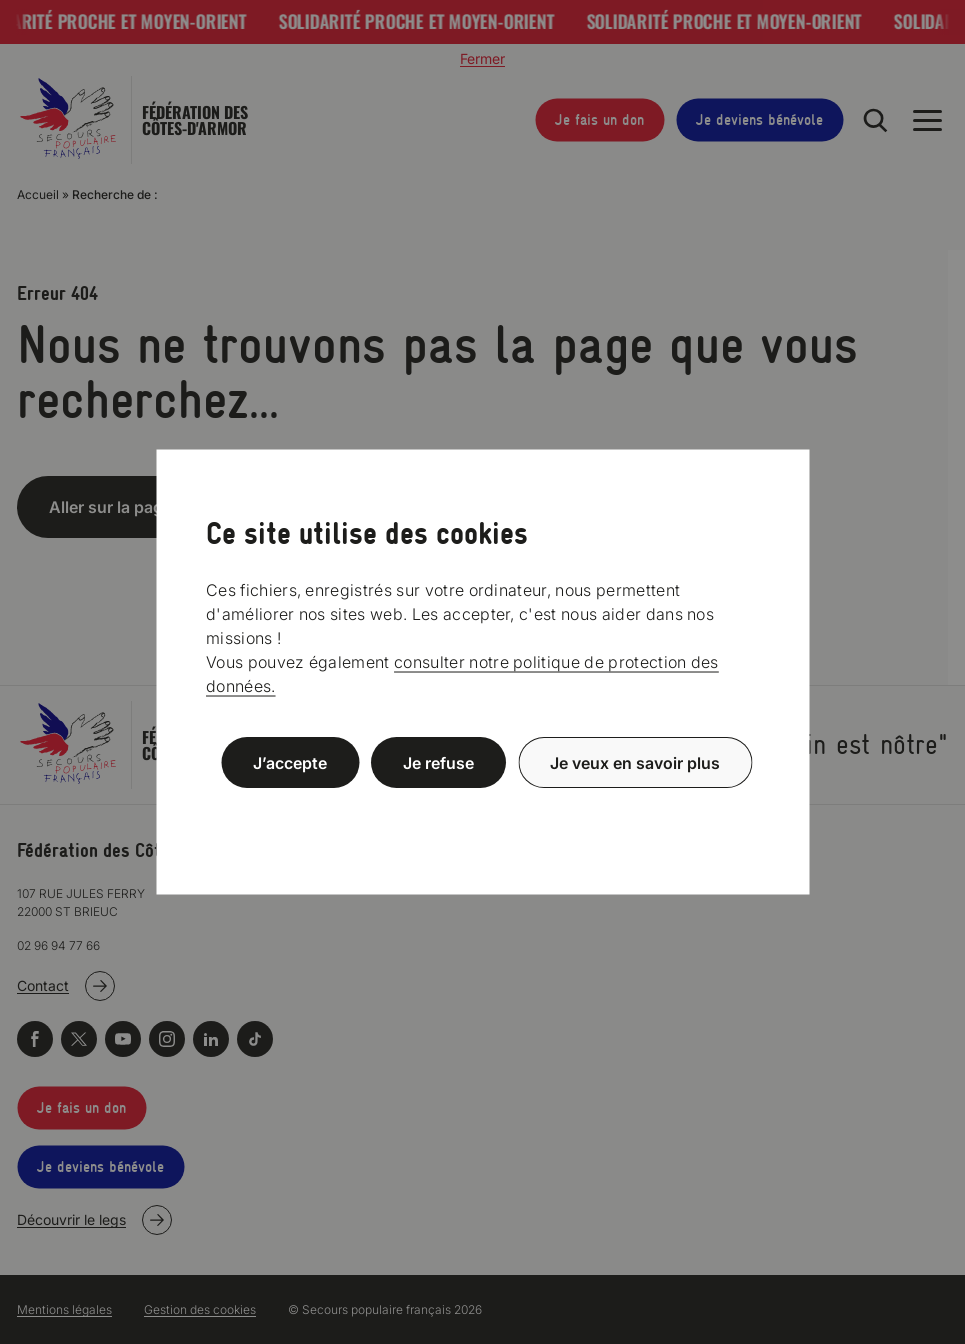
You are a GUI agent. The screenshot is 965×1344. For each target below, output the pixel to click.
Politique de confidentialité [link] (483, 810)
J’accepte (290, 763)
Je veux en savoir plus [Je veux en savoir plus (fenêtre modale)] (635, 763)
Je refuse (438, 763)
